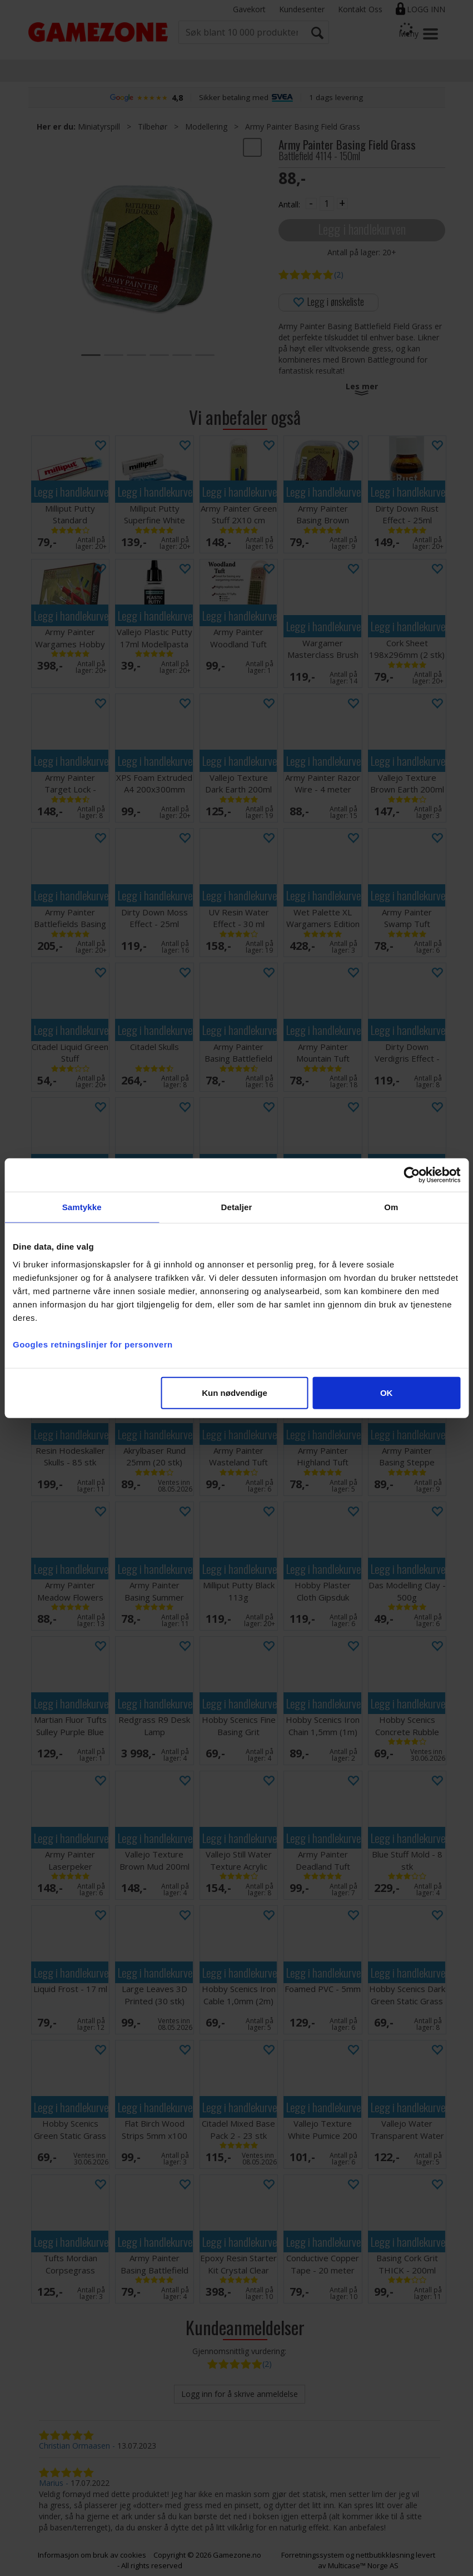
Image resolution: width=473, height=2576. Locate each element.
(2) (338, 274)
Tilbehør (152, 126)
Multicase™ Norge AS (363, 2565)
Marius (51, 2483)
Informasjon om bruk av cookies (92, 2555)
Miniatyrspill (99, 126)
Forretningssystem (312, 2555)
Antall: (289, 204)
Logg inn (426, 9)
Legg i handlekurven (362, 229)
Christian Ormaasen (74, 2445)
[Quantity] (327, 203)
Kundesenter (302, 9)
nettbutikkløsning (385, 2555)
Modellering (206, 126)
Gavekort (249, 9)
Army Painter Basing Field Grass (302, 126)
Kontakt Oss (360, 9)
